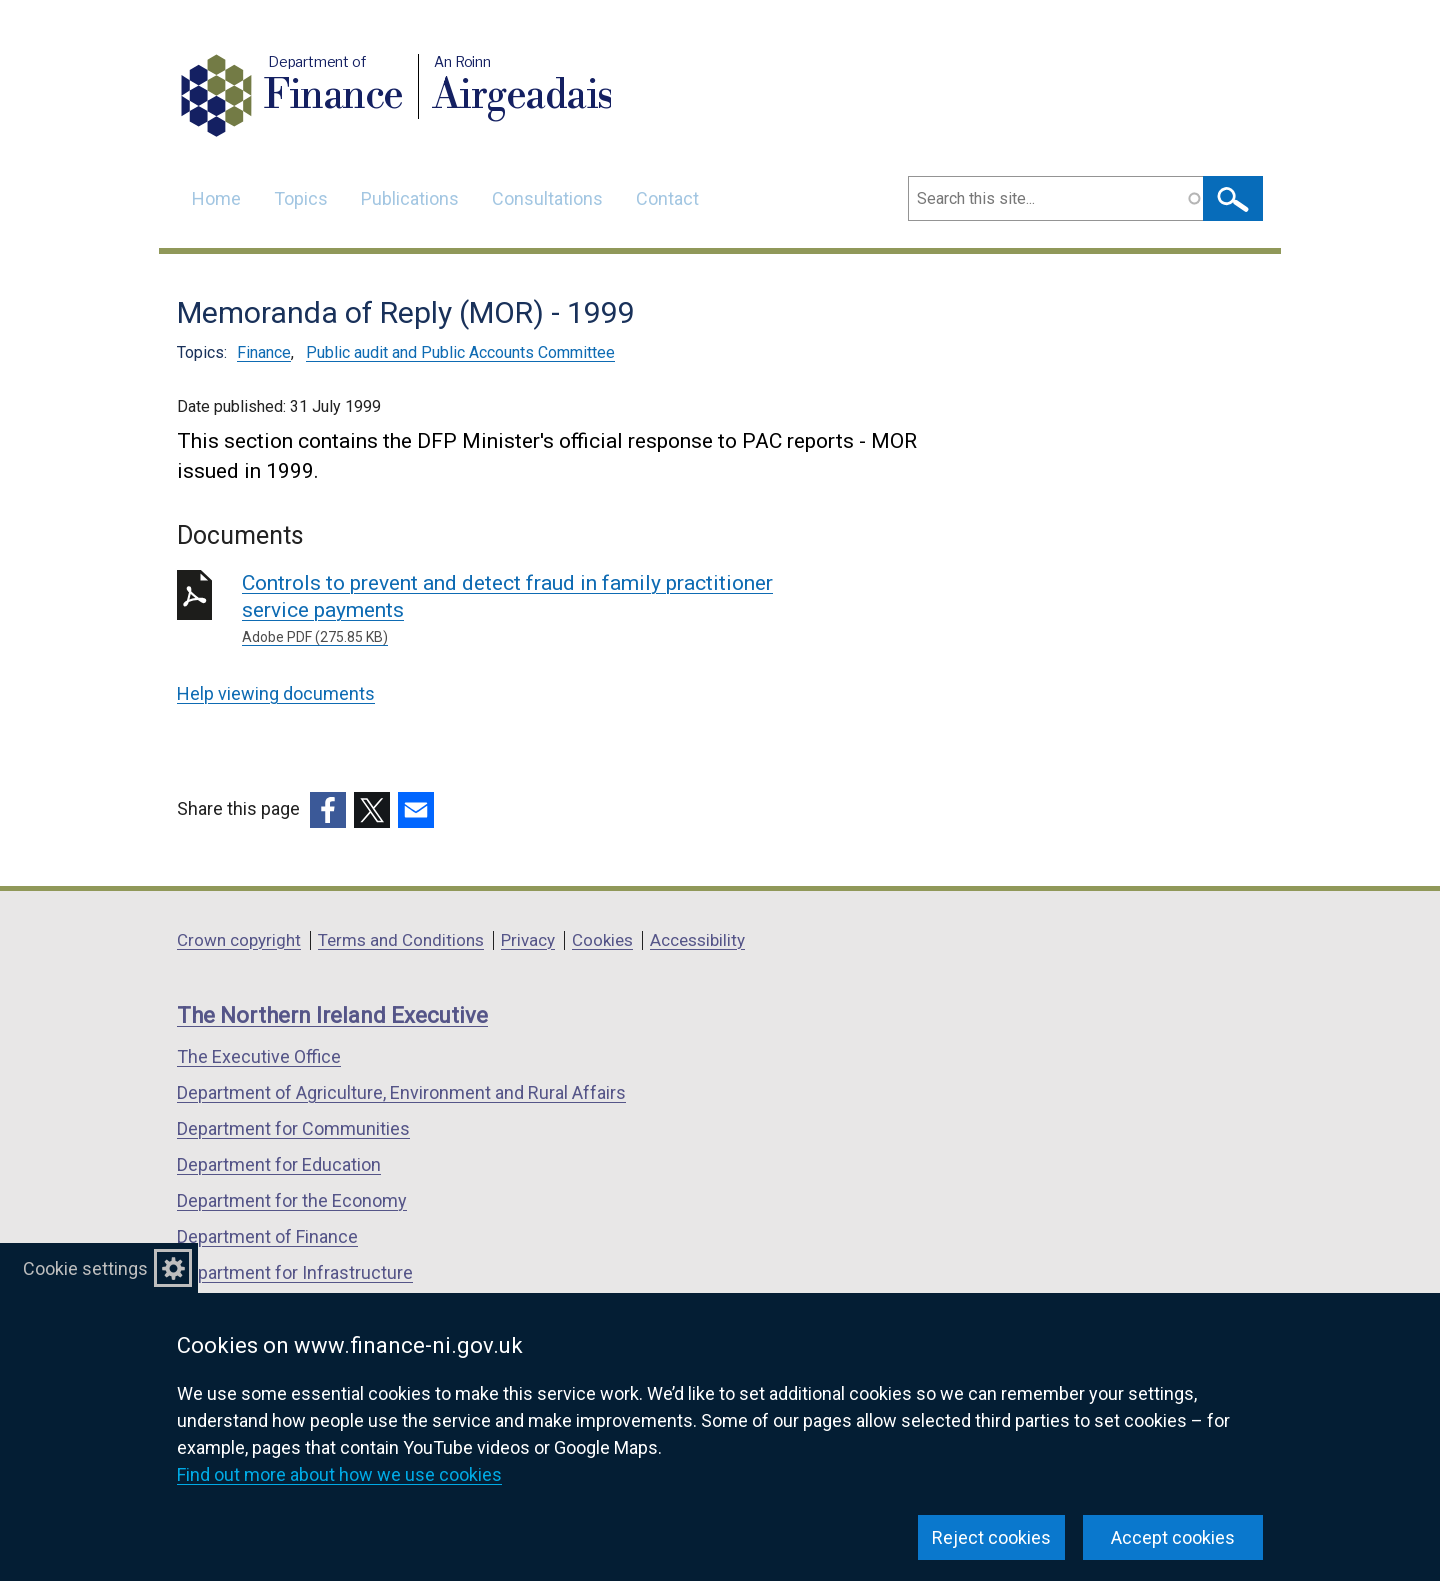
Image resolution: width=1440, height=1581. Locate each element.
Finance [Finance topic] (264, 352)
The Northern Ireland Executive (332, 1015)
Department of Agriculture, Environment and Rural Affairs (401, 1092)
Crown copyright (239, 940)
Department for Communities (293, 1128)
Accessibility (697, 940)
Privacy (528, 940)
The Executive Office (259, 1056)
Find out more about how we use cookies (339, 1474)
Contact (667, 198)
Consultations (547, 198)
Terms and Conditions (401, 940)
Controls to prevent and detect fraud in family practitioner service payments (529, 609)
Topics (301, 198)
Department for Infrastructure (295, 1272)
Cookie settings (85, 1268)
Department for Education (279, 1164)
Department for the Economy (292, 1200)
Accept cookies (1173, 1537)
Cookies (602, 940)
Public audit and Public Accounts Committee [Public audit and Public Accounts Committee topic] (460, 352)
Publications (410, 198)
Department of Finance (267, 1236)
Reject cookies (991, 1537)
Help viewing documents (276, 693)
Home (216, 198)
